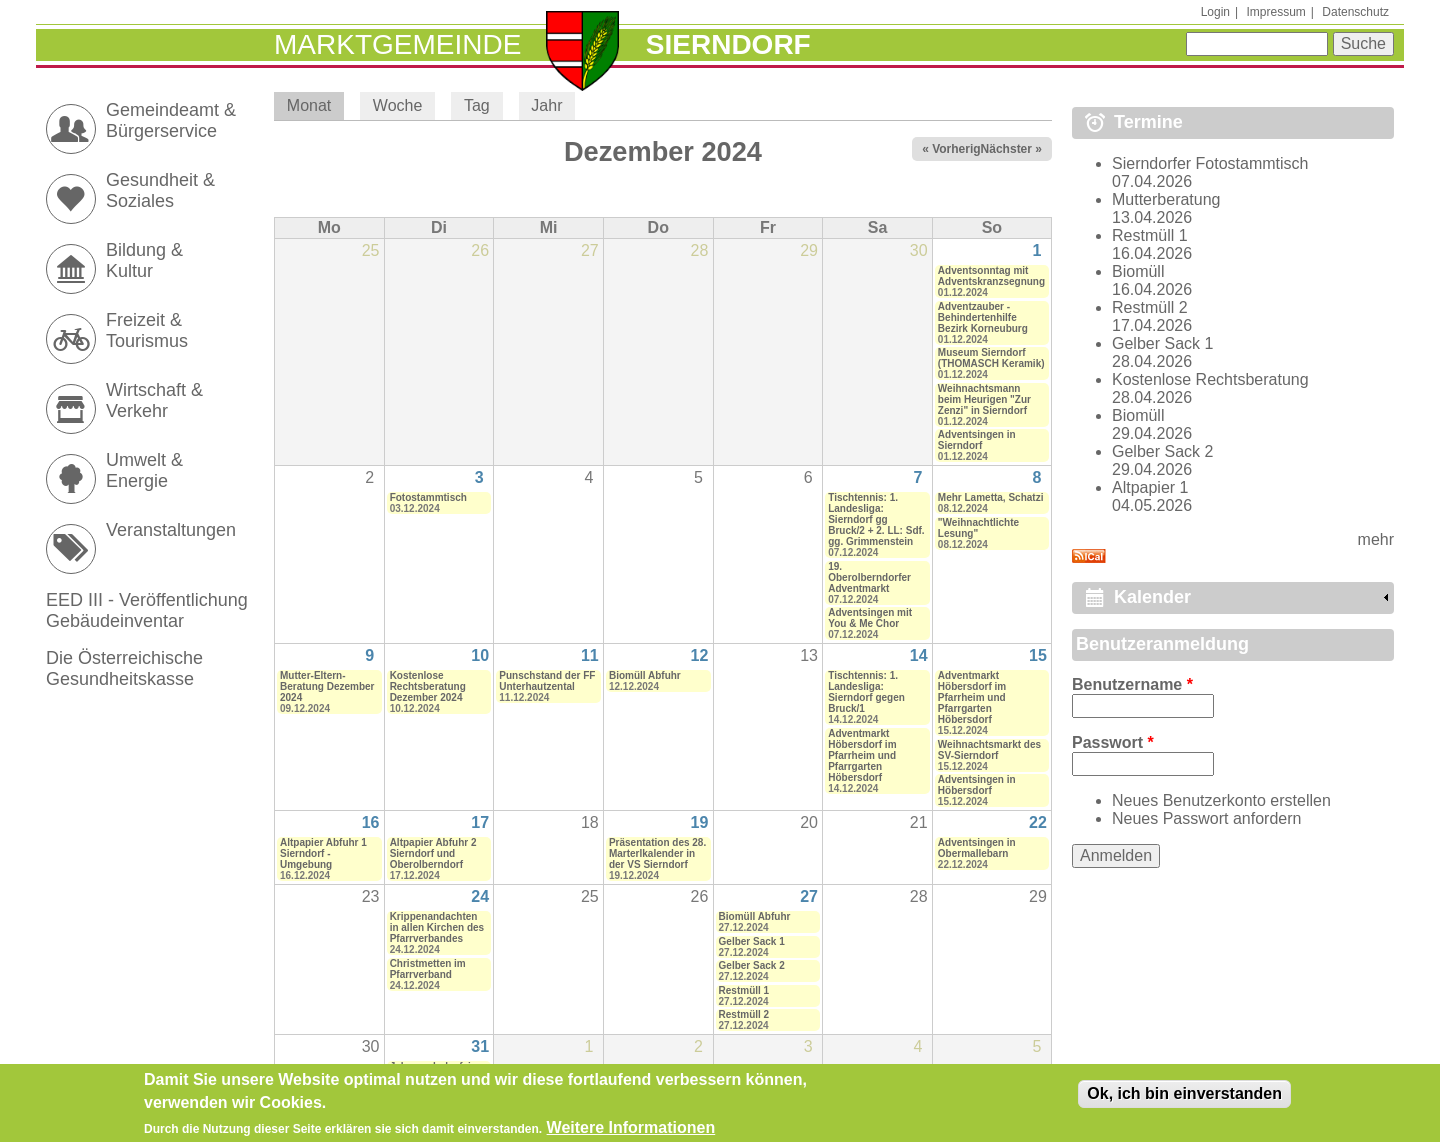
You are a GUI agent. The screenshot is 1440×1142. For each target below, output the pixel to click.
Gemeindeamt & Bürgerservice (171, 120)
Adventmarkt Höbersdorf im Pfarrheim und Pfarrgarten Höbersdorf (862, 755)
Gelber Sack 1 (752, 941)
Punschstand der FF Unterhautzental (547, 681)
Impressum (1275, 12)
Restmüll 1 (744, 990)
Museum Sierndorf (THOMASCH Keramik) (991, 358)
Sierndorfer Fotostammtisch (1210, 163)
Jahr (546, 105)
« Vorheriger (957, 149)
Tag (477, 105)
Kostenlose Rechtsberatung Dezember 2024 (428, 686)
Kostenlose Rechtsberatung (1210, 379)
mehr (1376, 539)
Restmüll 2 (744, 1014)
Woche (398, 105)
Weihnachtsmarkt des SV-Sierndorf (989, 750)
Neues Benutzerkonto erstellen (1221, 800)
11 (590, 655)
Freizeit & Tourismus (147, 330)
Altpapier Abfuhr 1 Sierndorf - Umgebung (323, 853)
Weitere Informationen (631, 1131)
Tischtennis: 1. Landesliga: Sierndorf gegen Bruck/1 (866, 692)
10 (480, 655)
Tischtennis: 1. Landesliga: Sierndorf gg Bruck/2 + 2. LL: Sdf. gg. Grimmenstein (876, 519)
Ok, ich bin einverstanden (1184, 1097)
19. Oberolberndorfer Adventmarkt (869, 577)
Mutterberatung (1166, 199)
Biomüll (1138, 271)
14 (919, 655)
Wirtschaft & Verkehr (154, 400)
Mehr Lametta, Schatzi (991, 497)
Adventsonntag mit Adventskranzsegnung (991, 276)
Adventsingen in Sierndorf (977, 440)
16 (371, 822)
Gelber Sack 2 (752, 965)
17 (480, 822)
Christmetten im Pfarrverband (428, 969)
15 (1038, 655)
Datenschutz (1355, 12)
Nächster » (1011, 149)
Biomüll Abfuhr (645, 675)
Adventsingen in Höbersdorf (977, 785)
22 (1038, 822)
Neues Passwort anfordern (1206, 818)
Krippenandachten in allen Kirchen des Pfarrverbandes (437, 927)
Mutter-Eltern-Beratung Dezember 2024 (327, 686)
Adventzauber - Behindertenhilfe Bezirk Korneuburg (983, 317)
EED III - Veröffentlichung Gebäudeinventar (147, 610)
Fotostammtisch (428, 497)
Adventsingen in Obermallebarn (977, 848)
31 (480, 1046)
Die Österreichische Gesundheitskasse (124, 668)
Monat (315, 105)
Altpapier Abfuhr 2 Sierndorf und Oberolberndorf (433, 853)
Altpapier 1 (1150, 487)
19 (700, 822)
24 (480, 896)
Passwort (1113, 742)
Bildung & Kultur (144, 260)
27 (809, 896)
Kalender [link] (1152, 597)
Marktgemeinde (397, 44)
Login (1215, 12)
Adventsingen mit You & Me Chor (870, 618)
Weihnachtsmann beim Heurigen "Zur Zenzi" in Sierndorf (984, 399)
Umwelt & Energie (144, 470)
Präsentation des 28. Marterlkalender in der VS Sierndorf (657, 853)
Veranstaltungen (171, 530)
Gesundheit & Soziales (160, 190)
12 (700, 655)
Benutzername (1132, 684)
